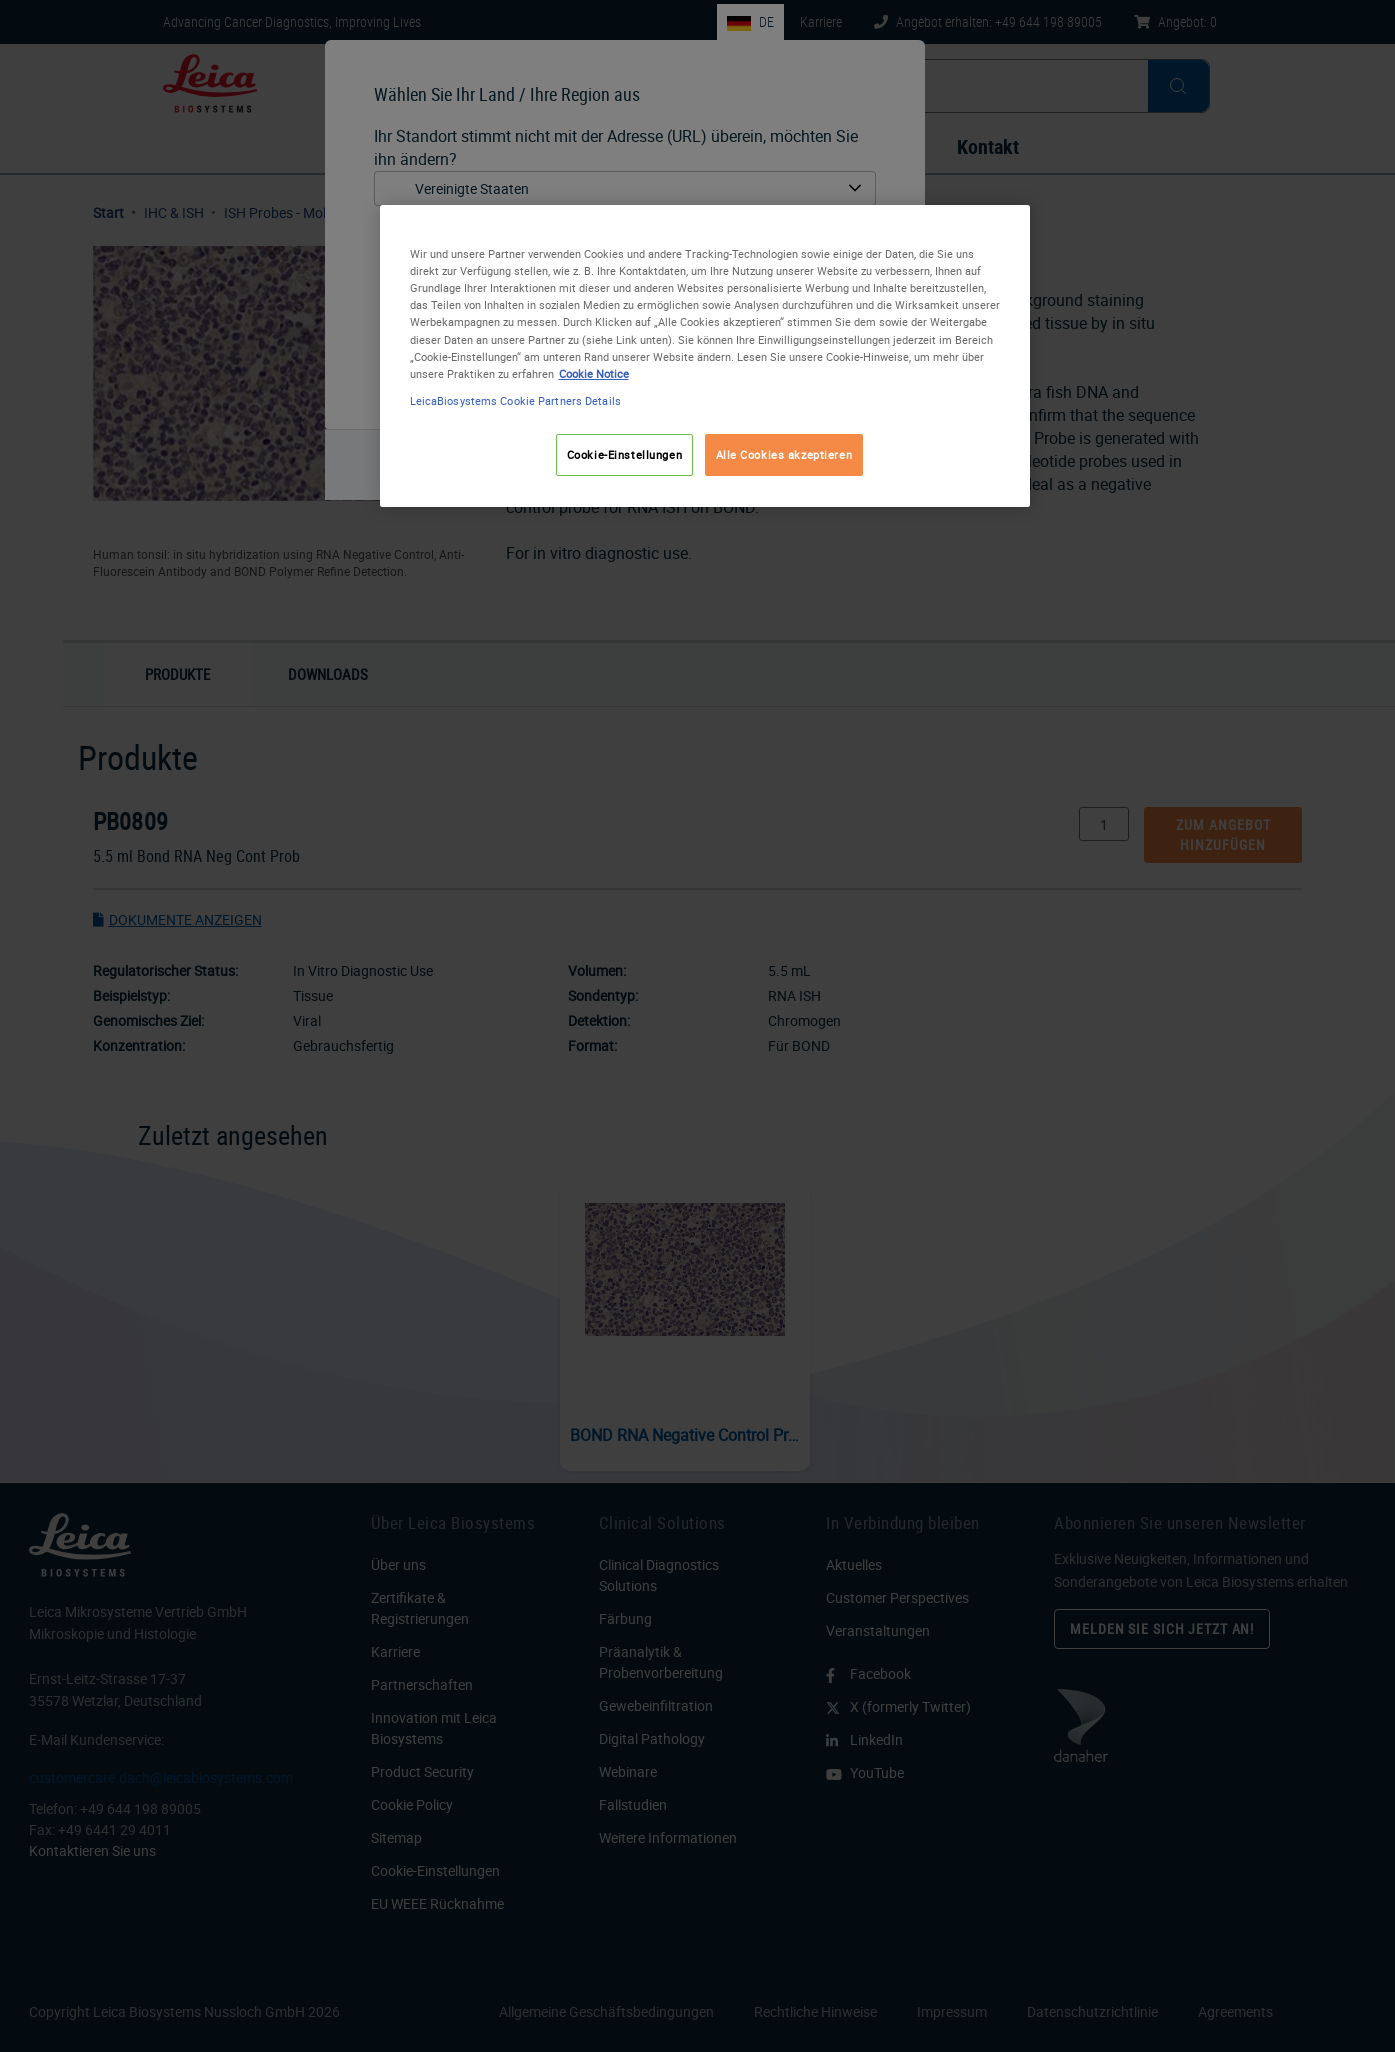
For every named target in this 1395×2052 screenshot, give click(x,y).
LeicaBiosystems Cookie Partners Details (515, 400)
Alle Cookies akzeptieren (784, 454)
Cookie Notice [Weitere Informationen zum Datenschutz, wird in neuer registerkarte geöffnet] (594, 373)
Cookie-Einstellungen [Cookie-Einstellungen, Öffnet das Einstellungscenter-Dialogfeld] (624, 454)
